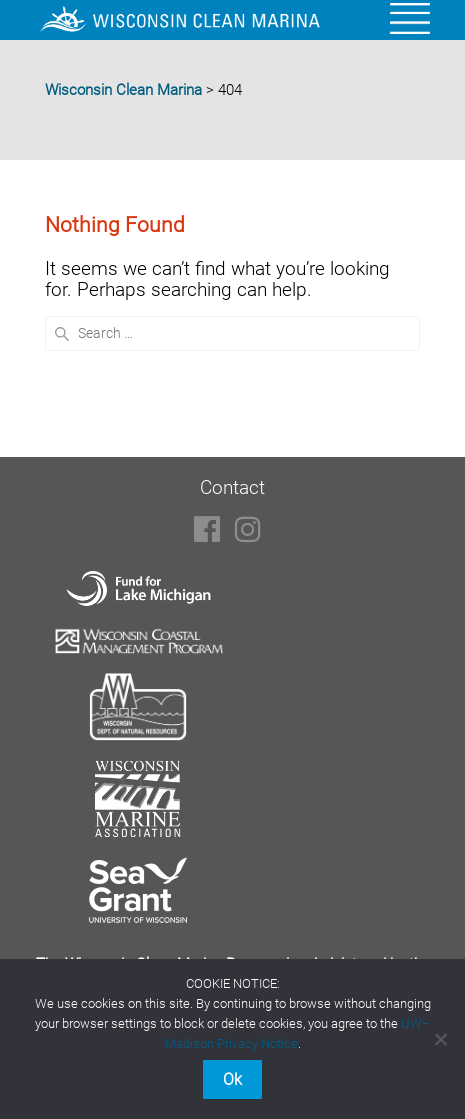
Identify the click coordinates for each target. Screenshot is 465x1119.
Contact (232, 487)
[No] (440, 1039)
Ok (232, 1079)
